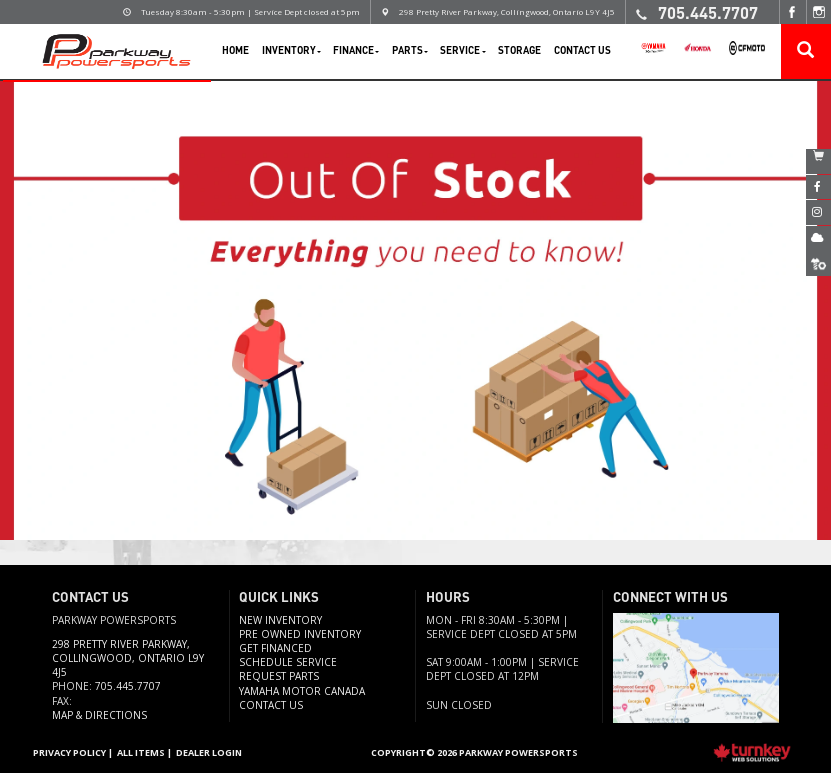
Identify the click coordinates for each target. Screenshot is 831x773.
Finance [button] (356, 50)
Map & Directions (99, 715)
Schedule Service (288, 662)
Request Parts (279, 676)
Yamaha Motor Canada (302, 691)
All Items (141, 752)
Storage (519, 50)
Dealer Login (209, 752)
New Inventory (280, 620)
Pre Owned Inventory (300, 634)
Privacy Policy (69, 752)
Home (235, 50)
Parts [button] (410, 50)
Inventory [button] (291, 50)
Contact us (271, 705)
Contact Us (582, 50)
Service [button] (462, 50)
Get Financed (275, 648)
